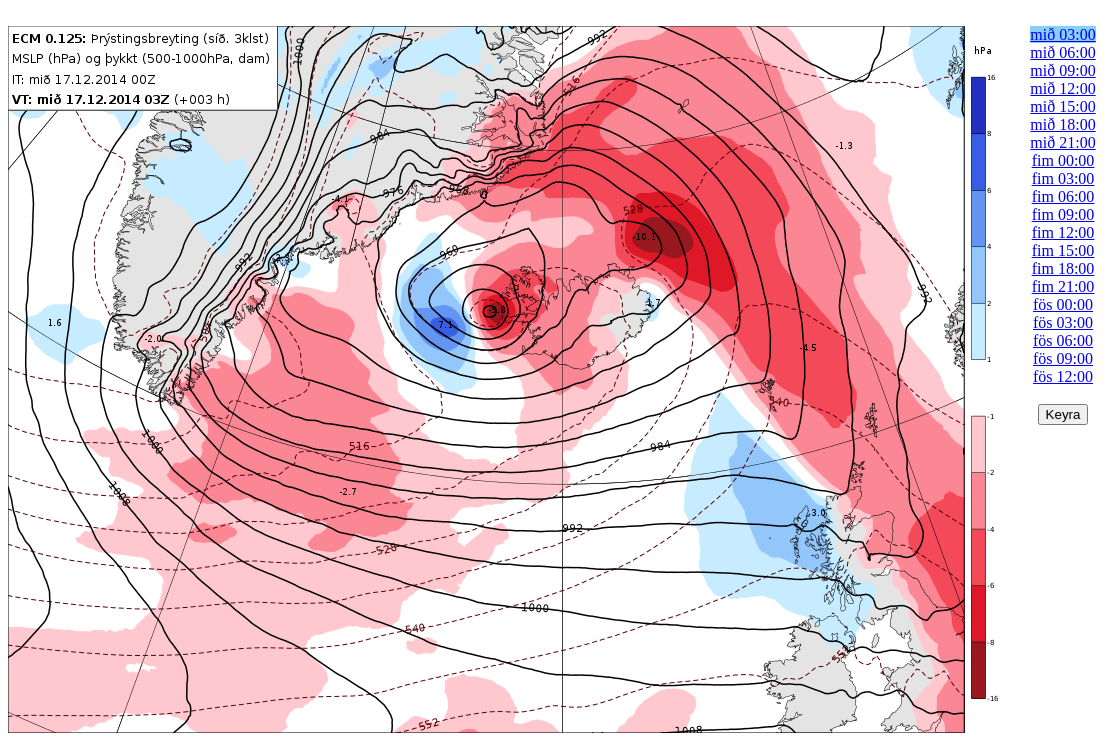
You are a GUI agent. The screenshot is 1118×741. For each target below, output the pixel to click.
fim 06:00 (1063, 196)
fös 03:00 (1063, 322)
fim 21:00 (1063, 286)
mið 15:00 (1062, 106)
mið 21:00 (1062, 142)
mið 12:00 (1062, 88)
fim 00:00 (1063, 160)
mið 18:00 (1062, 124)
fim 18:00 (1063, 268)
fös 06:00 (1063, 340)
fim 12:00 (1063, 232)
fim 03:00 (1063, 178)
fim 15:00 (1063, 250)
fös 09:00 (1063, 358)
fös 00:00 (1063, 304)
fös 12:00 (1063, 376)
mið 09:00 (1062, 70)
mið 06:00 (1062, 52)
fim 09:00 (1063, 214)
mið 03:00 (1062, 34)
